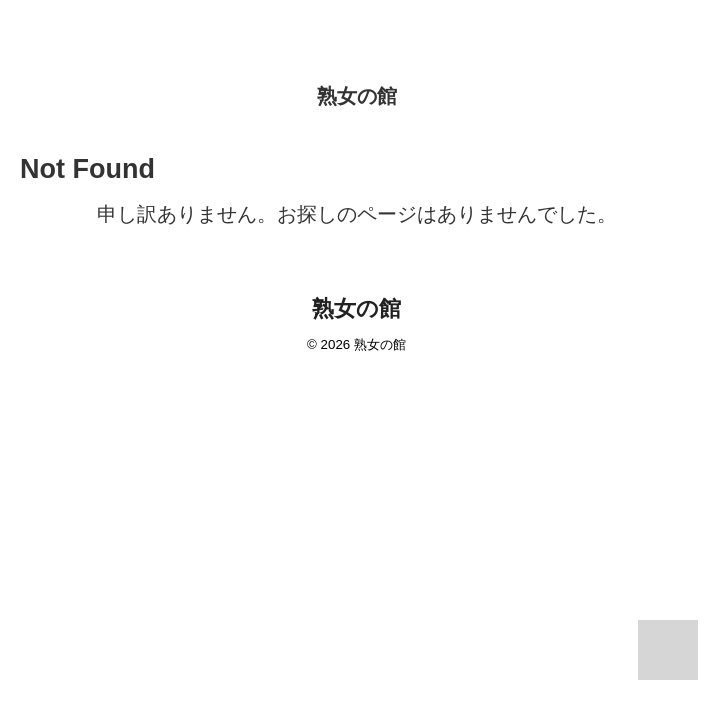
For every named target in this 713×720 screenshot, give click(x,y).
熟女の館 (357, 96)
